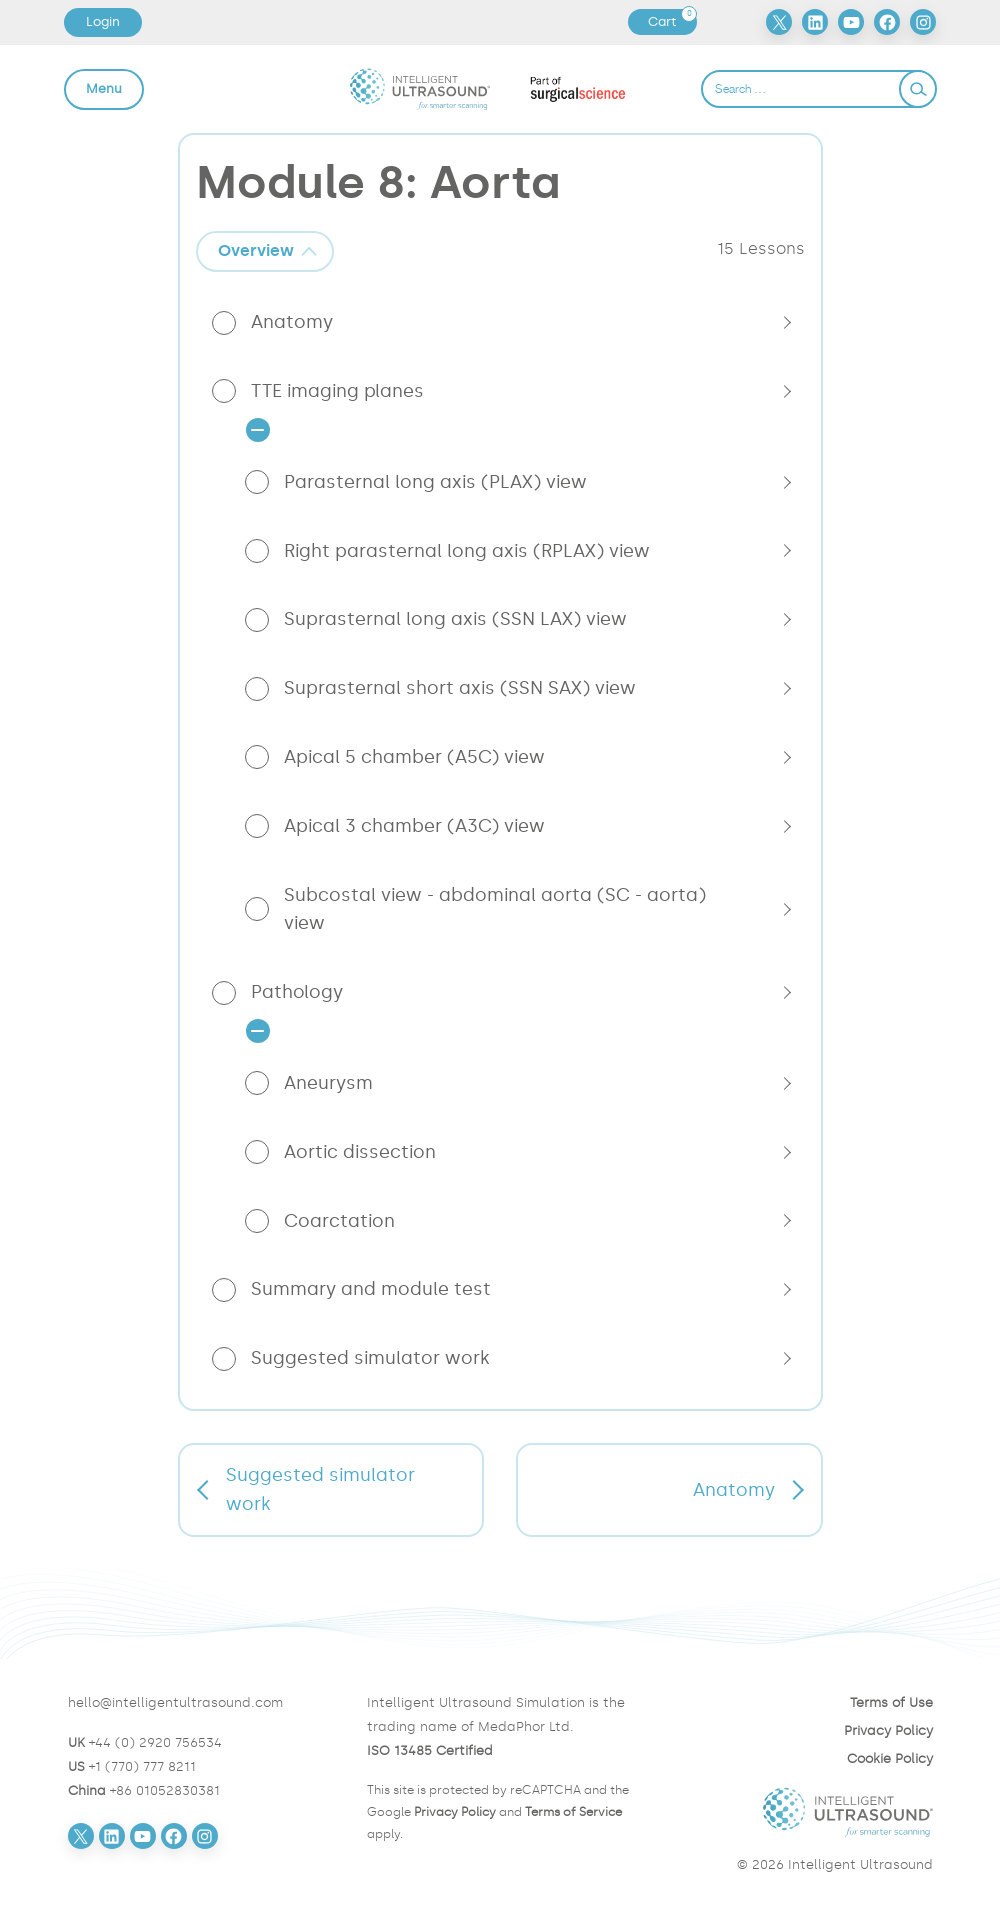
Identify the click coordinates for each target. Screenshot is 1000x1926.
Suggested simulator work (370, 1358)
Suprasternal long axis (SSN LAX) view (455, 619)
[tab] (265, 251)
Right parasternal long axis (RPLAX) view (467, 551)
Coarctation (339, 1221)
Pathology (297, 992)
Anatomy (292, 322)
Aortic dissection (360, 1152)
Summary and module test (371, 1289)
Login (103, 21)
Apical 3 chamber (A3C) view (414, 826)
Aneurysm (328, 1083)
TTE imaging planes (337, 391)
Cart (672, 22)
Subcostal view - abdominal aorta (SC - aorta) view (495, 909)
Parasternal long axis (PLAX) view (435, 482)
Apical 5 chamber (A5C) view (414, 757)
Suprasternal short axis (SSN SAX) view (460, 688)
